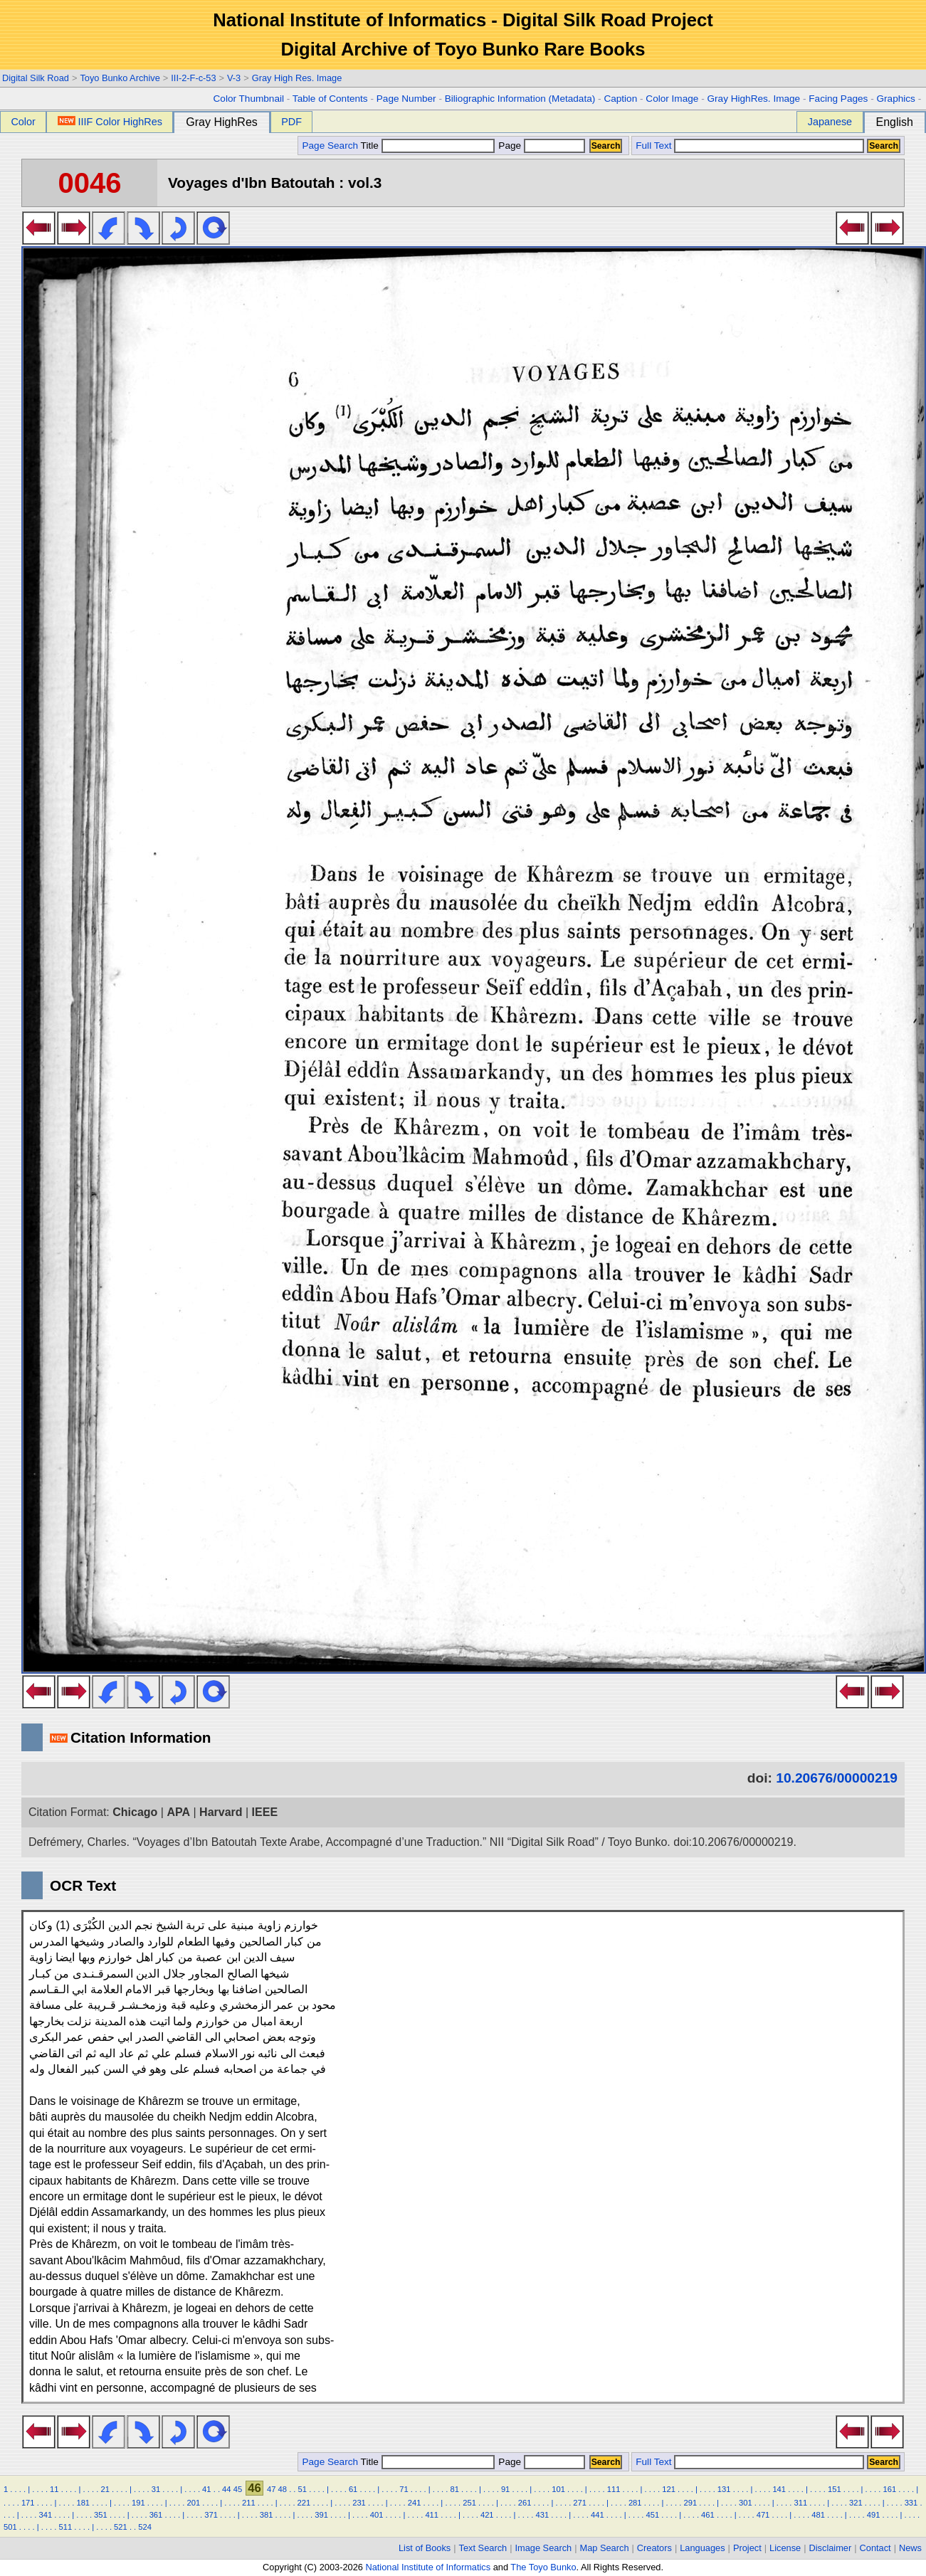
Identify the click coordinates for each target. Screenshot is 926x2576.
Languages (702, 2548)
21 (104, 2489)
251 (469, 2502)
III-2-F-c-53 (193, 78)
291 (690, 2502)
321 (856, 2502)
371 (211, 2515)
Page (540, 145)
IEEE (265, 1812)
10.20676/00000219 (837, 1777)
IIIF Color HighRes (110, 121)
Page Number (406, 98)
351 (100, 2515)
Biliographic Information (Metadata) (520, 98)
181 (83, 2502)
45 (237, 2489)
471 (763, 2515)
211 (249, 2502)
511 (66, 2527)
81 (455, 2489)
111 (614, 2489)
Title (428, 145)
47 (271, 2489)
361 (156, 2515)
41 (206, 2489)
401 (377, 2515)
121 (668, 2489)
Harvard (220, 1812)
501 (10, 2527)
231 (359, 2502)
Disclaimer (830, 2548)
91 (505, 2489)
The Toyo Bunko (543, 2567)
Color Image (672, 98)
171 (28, 2502)
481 (818, 2515)
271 (579, 2502)
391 (321, 2515)
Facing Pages (838, 98)
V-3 (234, 78)
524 (145, 2527)
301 (745, 2502)
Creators (654, 2548)
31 (156, 2489)
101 (558, 2489)
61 (353, 2489)
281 (635, 2502)
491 (873, 2515)
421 (487, 2515)
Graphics (895, 98)
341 (46, 2515)
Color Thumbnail (249, 98)
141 (779, 2489)
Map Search (604, 2548)
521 (120, 2527)
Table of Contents (330, 98)
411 (431, 2515)
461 (708, 2515)
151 (834, 2489)
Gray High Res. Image (297, 78)
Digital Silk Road (35, 78)
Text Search (483, 2548)
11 (54, 2489)
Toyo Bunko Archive (119, 78)
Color (23, 121)
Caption (620, 98)
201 (194, 2502)
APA (178, 1812)
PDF (291, 121)
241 (414, 2502)
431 (542, 2515)
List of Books (425, 2548)
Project (747, 2548)
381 (266, 2515)
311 (801, 2502)
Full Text (653, 145)
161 (889, 2489)
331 (911, 2502)
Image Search (543, 2548)
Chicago (134, 1812)
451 (653, 2515)
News (910, 2548)
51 (302, 2489)
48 (282, 2489)
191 (138, 2502)
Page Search (330, 145)
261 (525, 2502)
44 (226, 2489)
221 (304, 2502)
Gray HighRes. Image (753, 98)
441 (597, 2515)
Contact (875, 2548)
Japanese (830, 121)
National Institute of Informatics (427, 2567)
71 (403, 2489)
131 (724, 2489)
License (785, 2548)
